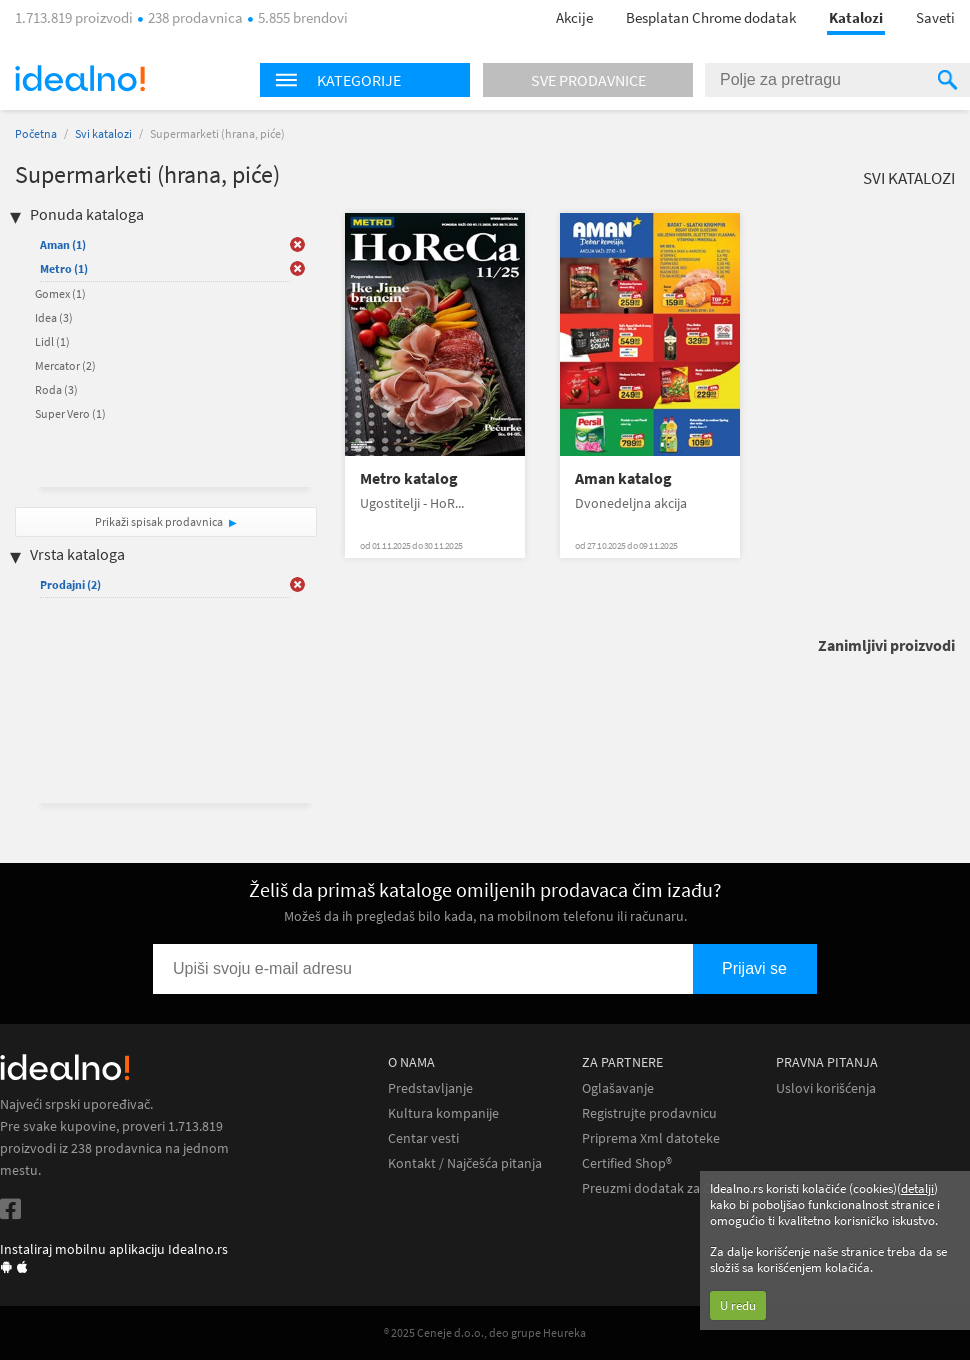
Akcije (574, 17)
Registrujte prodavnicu (649, 1113)
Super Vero (70, 413)
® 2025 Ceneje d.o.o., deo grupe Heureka (485, 1332)
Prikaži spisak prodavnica (159, 521)
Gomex (60, 293)
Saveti (935, 17)
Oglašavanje (618, 1088)
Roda (56, 389)
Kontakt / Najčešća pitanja (465, 1163)
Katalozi (856, 17)
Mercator (65, 365)
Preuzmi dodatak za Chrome (666, 1188)
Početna (36, 133)
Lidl (52, 341)
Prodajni (70, 584)
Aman (63, 244)
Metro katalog (409, 478)
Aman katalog (623, 478)
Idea (54, 317)
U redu (738, 1305)
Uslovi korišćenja (826, 1088)
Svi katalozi (103, 133)
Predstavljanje (430, 1088)
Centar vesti (423, 1138)
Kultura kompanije (443, 1113)
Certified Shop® (627, 1163)
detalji (917, 1188)
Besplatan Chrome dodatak (711, 17)
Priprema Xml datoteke (651, 1138)
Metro (64, 268)
